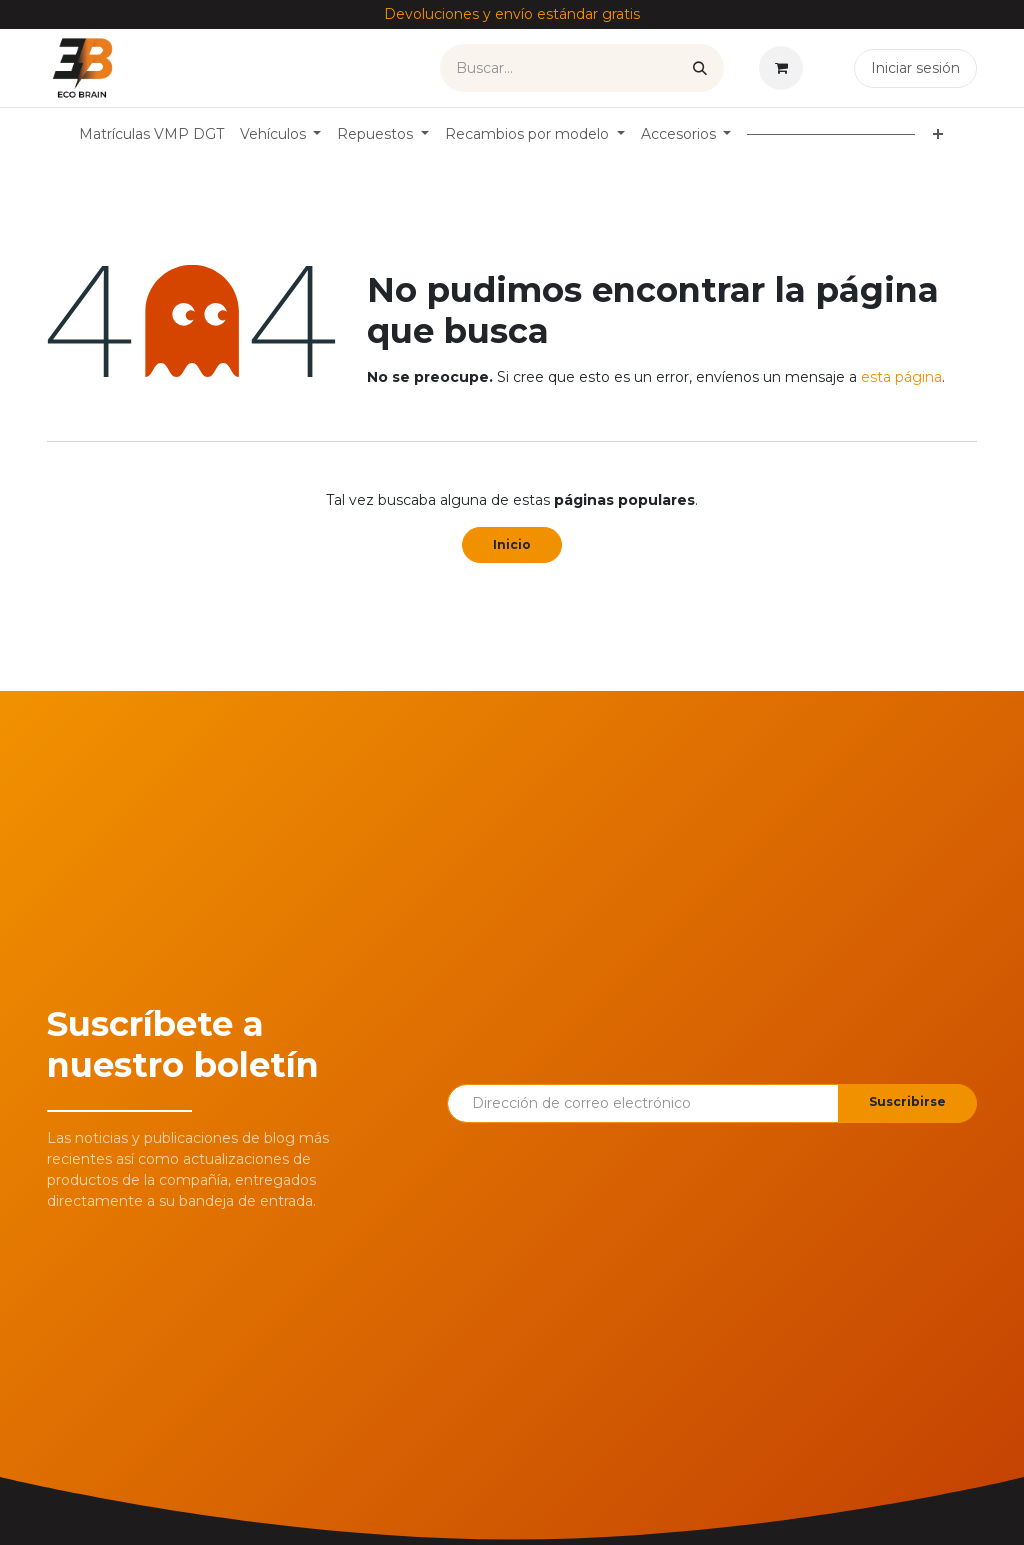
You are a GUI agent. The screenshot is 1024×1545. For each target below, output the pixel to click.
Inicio (512, 544)
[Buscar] (700, 68)
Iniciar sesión (915, 68)
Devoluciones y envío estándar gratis (512, 14)
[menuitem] (151, 134)
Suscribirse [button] (907, 1101)
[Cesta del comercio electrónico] (785, 68)
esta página (901, 377)
